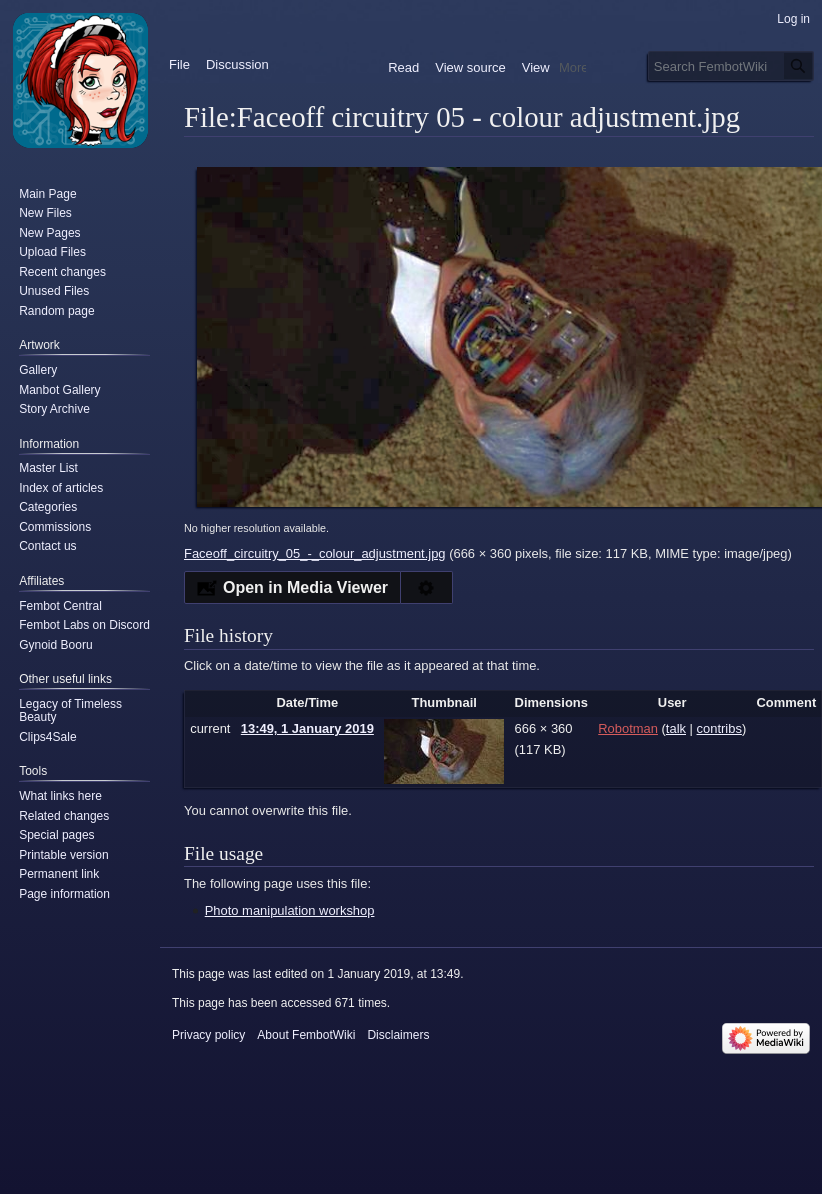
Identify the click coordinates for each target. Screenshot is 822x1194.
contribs (719, 728)
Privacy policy (208, 1035)
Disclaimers (398, 1035)
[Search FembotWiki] (731, 66)
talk (676, 728)
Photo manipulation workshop (290, 910)
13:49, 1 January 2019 (307, 728)
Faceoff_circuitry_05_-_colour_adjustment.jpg (315, 553)
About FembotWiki (306, 1035)
